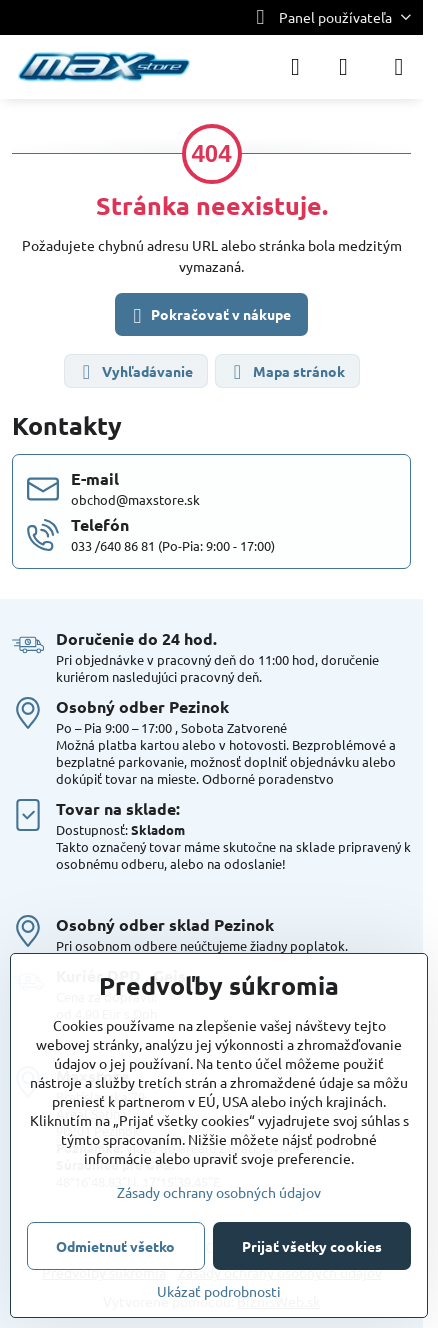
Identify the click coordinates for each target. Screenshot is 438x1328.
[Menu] (399, 67)
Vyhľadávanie (135, 372)
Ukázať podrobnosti (219, 1291)
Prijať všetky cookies (312, 1246)
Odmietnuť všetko (115, 1246)
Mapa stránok (286, 372)
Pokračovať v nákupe (209, 316)
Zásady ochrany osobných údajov (219, 1192)
